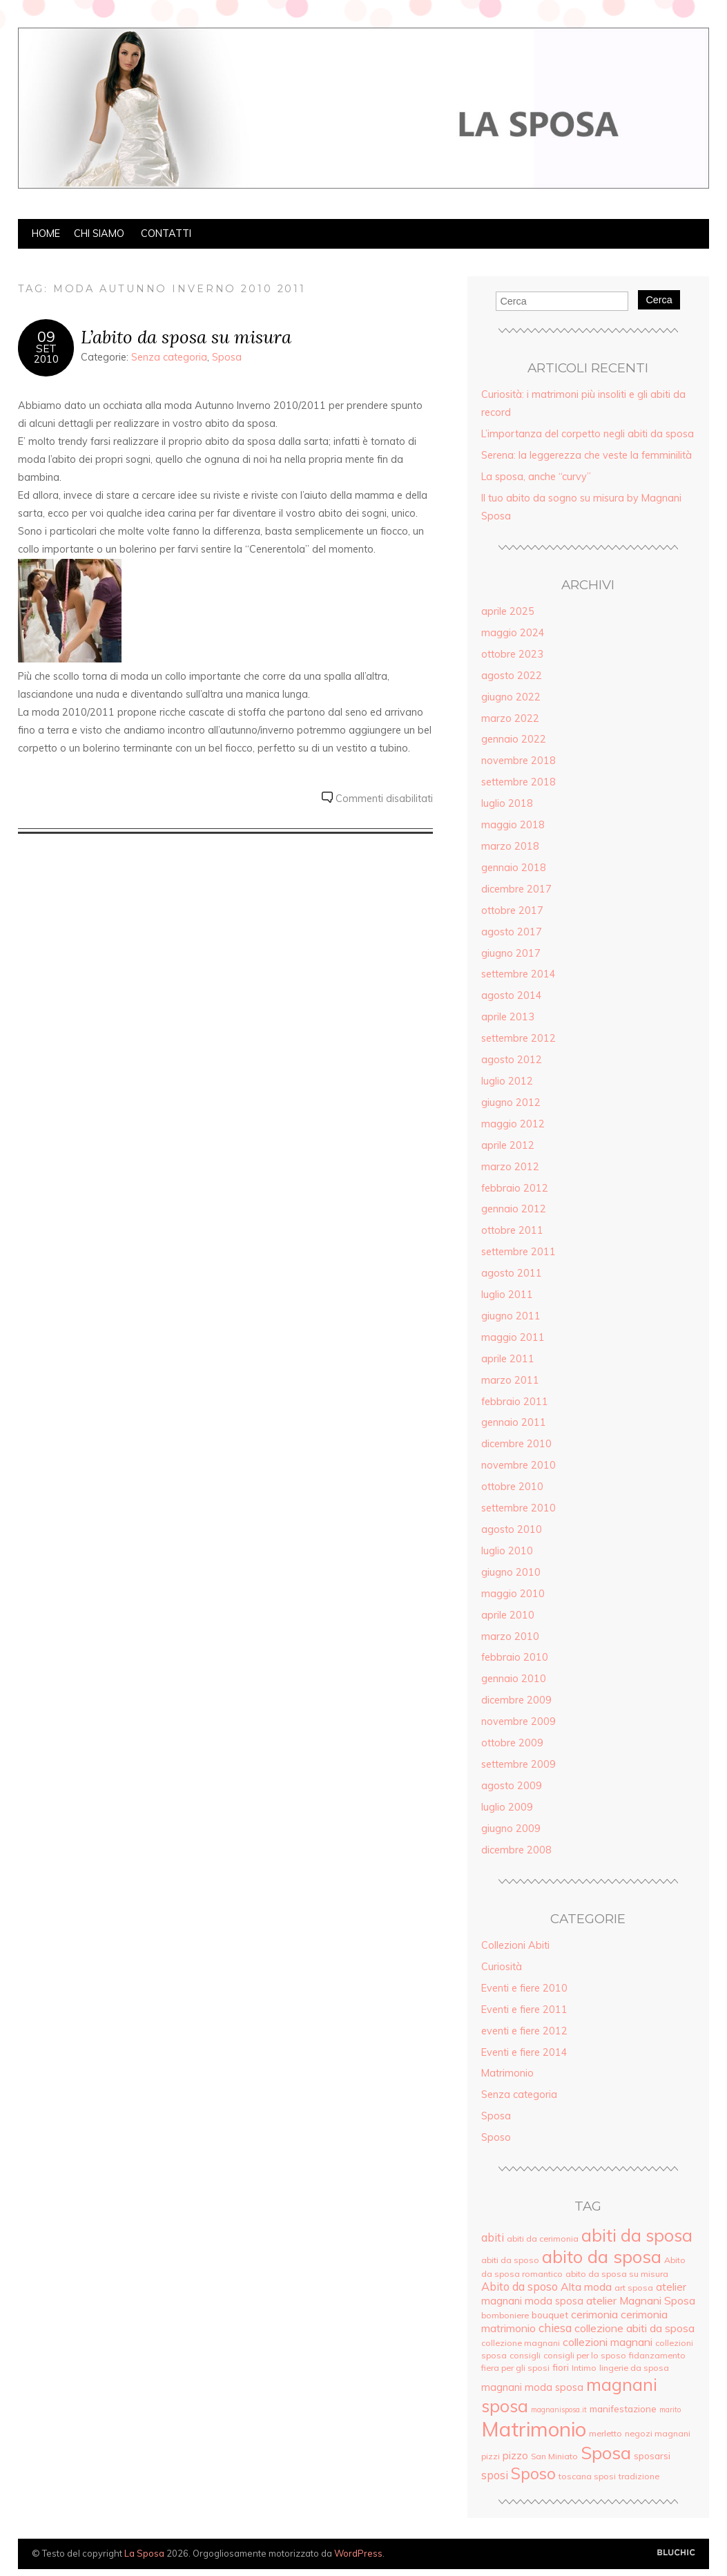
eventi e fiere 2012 (524, 2031)
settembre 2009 (518, 1764)
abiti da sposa (636, 2235)
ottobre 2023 (512, 654)
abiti (492, 2237)
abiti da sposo (510, 2260)
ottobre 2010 (512, 1486)
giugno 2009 (511, 1828)
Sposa (227, 357)
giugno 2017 (511, 953)
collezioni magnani (607, 2342)
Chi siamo (99, 233)
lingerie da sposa (634, 2368)
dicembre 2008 (516, 1850)
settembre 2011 (518, 1252)
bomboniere (505, 2315)
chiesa (555, 2328)
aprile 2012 (507, 1145)
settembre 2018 (518, 782)
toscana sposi (587, 2476)
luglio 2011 (507, 1294)
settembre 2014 (518, 974)
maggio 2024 (513, 633)
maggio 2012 (513, 1124)
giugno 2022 (511, 697)
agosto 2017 (511, 932)
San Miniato (554, 2456)
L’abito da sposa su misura (186, 336)
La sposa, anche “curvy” (536, 476)
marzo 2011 (510, 1380)
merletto (605, 2433)
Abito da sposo (519, 2286)
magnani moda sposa (532, 2387)
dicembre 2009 (516, 1700)
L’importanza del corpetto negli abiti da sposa (587, 434)
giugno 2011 (511, 1316)
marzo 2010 (510, 1636)
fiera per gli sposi (515, 2368)
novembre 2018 (518, 760)
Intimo (584, 2368)
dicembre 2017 (516, 889)
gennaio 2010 (513, 1678)
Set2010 (46, 353)
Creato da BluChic (676, 2553)
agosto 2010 (511, 1529)
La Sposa (144, 2553)
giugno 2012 (511, 1102)
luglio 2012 (507, 1081)
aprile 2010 (507, 1615)
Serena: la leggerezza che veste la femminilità (586, 455)
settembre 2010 (518, 1508)
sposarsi (652, 2455)
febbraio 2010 (514, 1657)
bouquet (550, 2314)
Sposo (496, 2137)
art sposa (633, 2287)
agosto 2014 (511, 995)
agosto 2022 (511, 675)
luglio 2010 (507, 1551)
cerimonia (594, 2314)
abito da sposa (601, 2256)
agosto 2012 (511, 1059)
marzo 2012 (510, 1167)
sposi (494, 2475)
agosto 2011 (511, 1273)
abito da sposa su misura (616, 2274)
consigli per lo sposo (584, 2355)
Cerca (659, 299)
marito (670, 2409)
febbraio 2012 (514, 1188)
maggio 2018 (513, 825)
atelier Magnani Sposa (640, 2300)
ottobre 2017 (512, 910)
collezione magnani (520, 2343)
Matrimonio (507, 2073)
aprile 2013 (507, 1017)
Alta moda (586, 2286)
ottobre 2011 (512, 1230)
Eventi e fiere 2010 (524, 1988)
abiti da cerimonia (543, 2238)
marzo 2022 (510, 718)
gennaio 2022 (513, 739)
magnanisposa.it (559, 2409)
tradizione (639, 2476)
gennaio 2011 (513, 1422)
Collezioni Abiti (515, 1945)
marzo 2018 (510, 846)
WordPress (358, 2553)
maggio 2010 (513, 1593)
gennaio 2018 (513, 867)
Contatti (166, 233)
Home (46, 233)
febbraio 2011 (514, 1401)
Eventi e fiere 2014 (524, 2052)
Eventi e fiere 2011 (524, 2009)
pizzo (515, 2455)
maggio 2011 (513, 1337)
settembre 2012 (518, 1038)
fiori (560, 2367)
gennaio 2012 (513, 1209)
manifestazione (623, 2408)
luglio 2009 (507, 1807)
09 (46, 336)
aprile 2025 (507, 611)
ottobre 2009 (512, 1743)
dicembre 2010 (516, 1444)
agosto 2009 (511, 1786)
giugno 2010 (511, 1572)
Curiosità (501, 1966)
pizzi (490, 2456)
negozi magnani (657, 2433)
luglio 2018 (507, 803)
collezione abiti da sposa (634, 2328)
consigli (525, 2355)
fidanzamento (657, 2355)
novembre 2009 (518, 1721)
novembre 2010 (518, 1465)
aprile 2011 (507, 1359)
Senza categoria (169, 357)
